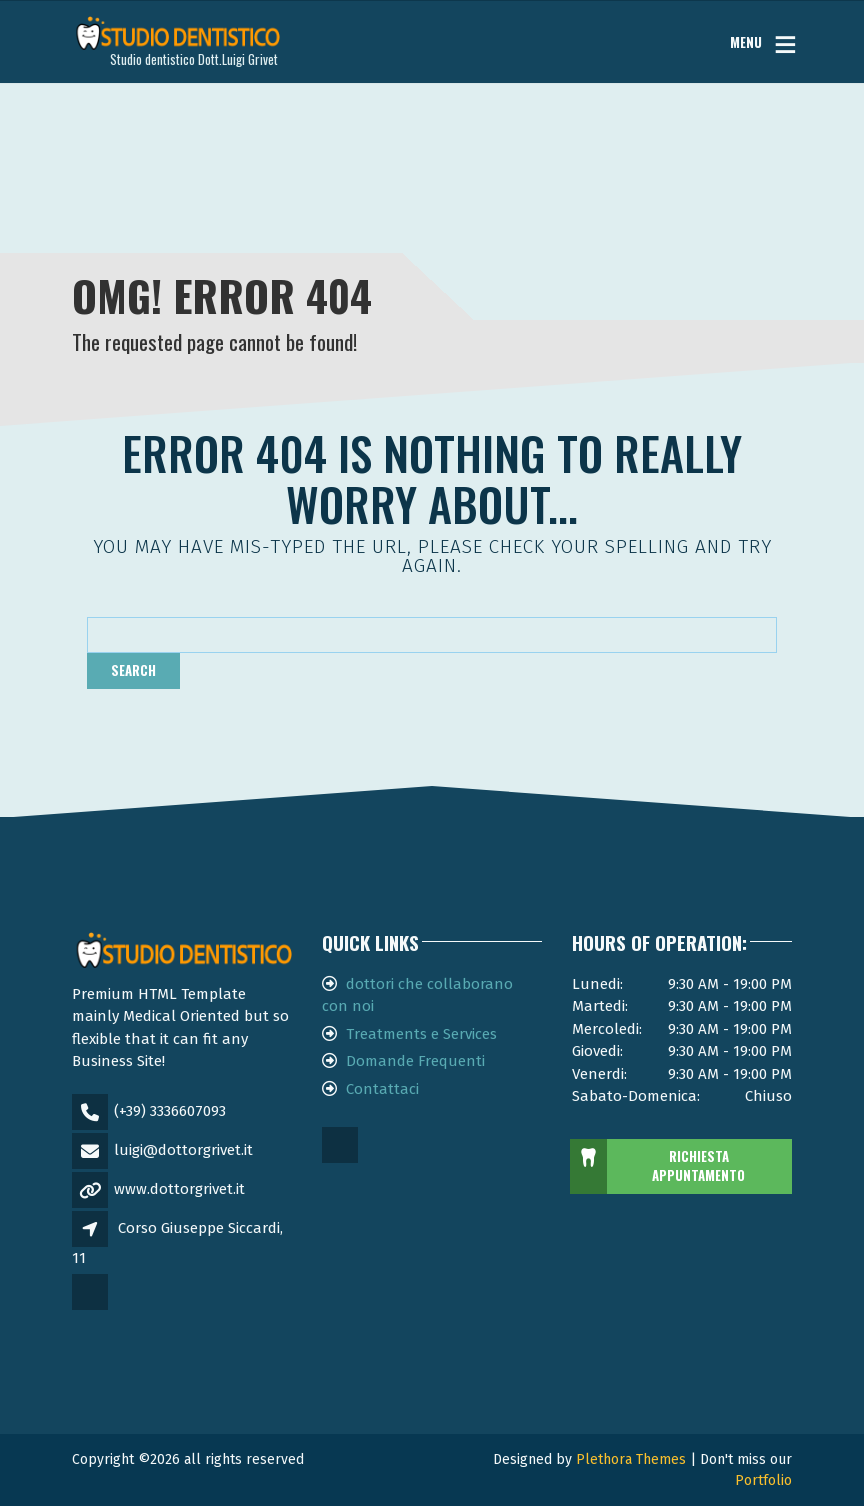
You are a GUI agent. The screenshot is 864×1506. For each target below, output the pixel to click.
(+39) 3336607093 (170, 1111)
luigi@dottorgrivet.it (183, 1150)
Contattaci (382, 1089)
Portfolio (763, 1480)
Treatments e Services (421, 1034)
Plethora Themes (631, 1459)
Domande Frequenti (415, 1061)
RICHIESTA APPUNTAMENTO (658, 1166)
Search (133, 670)
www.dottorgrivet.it (179, 1189)
